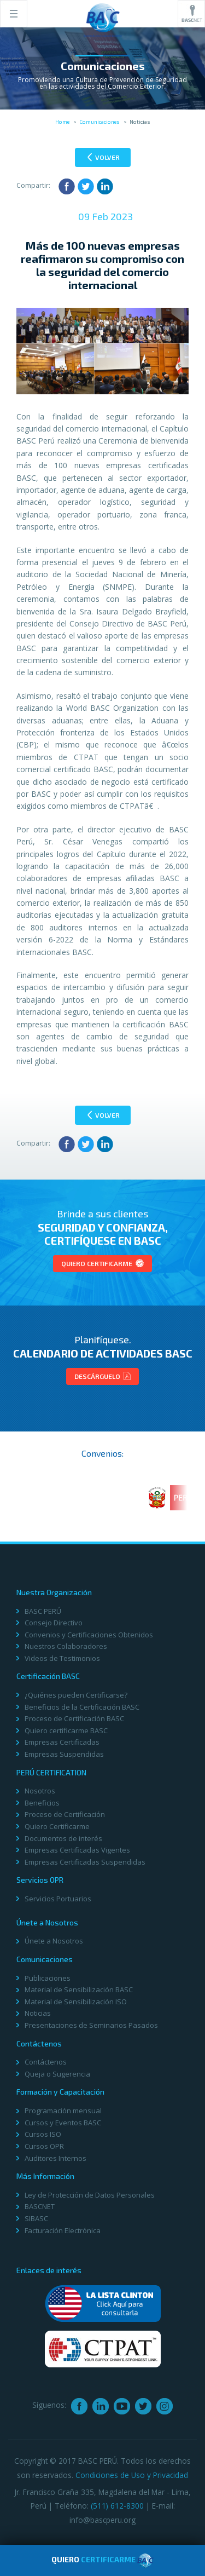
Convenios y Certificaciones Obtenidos (89, 1635)
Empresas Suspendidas (64, 1754)
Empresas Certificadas (62, 1742)
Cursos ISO (43, 2134)
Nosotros (40, 1791)
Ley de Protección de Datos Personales (90, 2195)
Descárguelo (102, 1376)
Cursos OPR (44, 2146)
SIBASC (36, 2218)
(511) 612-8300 (117, 2505)
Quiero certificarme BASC (66, 1730)
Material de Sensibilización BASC (79, 1989)
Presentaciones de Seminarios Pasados (91, 2025)
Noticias (38, 2013)
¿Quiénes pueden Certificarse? (76, 1695)
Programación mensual (63, 2110)
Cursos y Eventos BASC (63, 2123)
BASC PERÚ (43, 1611)
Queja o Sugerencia (57, 2074)
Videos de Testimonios (62, 1658)
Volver (103, 157)
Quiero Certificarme (102, 1263)
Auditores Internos (55, 2158)
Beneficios (42, 1803)
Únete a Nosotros (54, 1941)
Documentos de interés (63, 1838)
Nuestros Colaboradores (66, 1646)
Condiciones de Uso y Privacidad (131, 2475)
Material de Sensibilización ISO (76, 2001)
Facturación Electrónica (63, 2230)
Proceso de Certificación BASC (74, 1718)
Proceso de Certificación (65, 1814)
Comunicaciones (99, 121)
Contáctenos (46, 2062)
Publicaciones (48, 1978)
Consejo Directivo (54, 1623)
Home (62, 121)
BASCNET (40, 2206)
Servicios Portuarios (58, 1899)
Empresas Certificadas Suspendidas (85, 1862)
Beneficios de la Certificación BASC (82, 1707)
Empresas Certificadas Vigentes (77, 1850)
